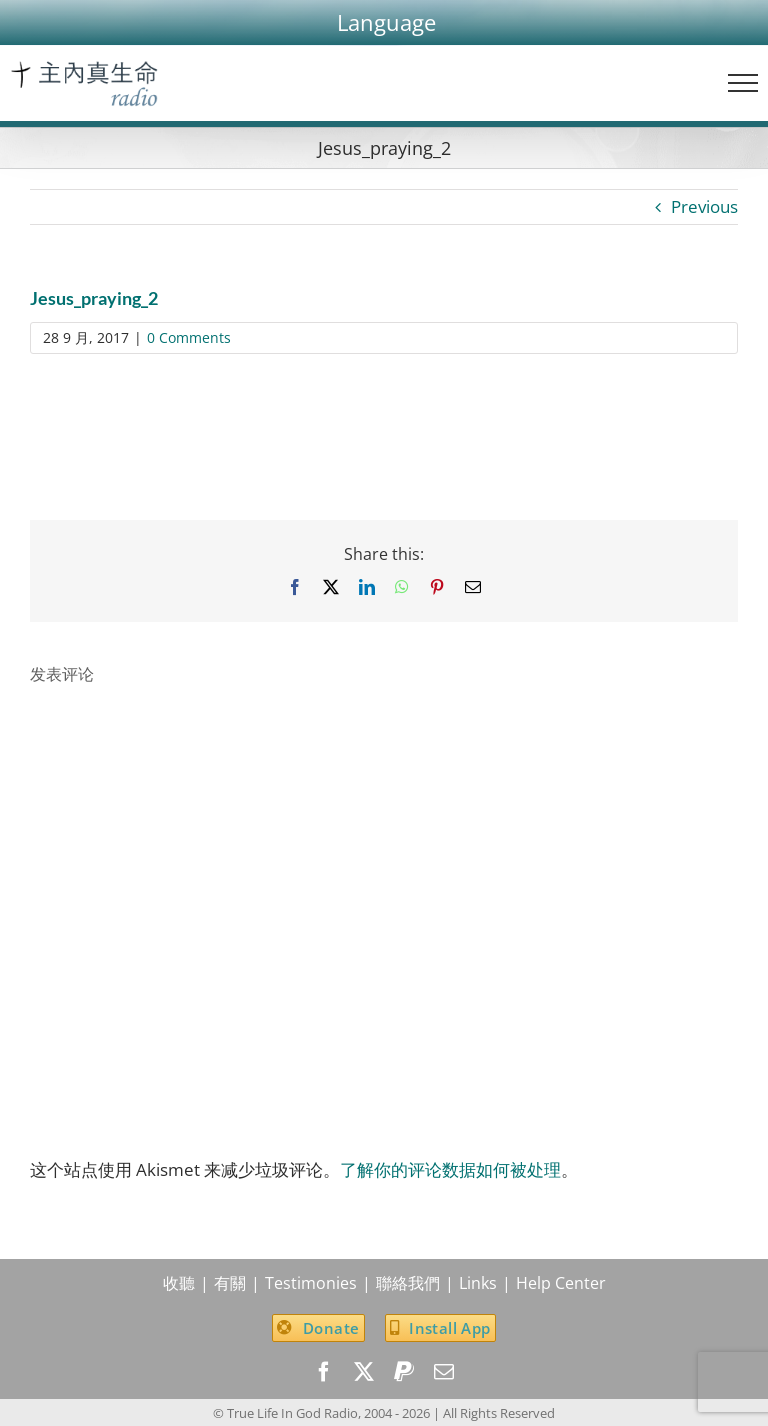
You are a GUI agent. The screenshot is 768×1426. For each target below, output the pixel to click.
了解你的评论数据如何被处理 (450, 1169)
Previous (704, 206)
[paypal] (404, 1372)
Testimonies (311, 1283)
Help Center (561, 1283)
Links (478, 1283)
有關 (230, 1283)
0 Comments (189, 337)
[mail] (444, 1372)
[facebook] (324, 1372)
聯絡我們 (408, 1283)
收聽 (179, 1283)
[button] (386, 22)
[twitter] (364, 1372)
